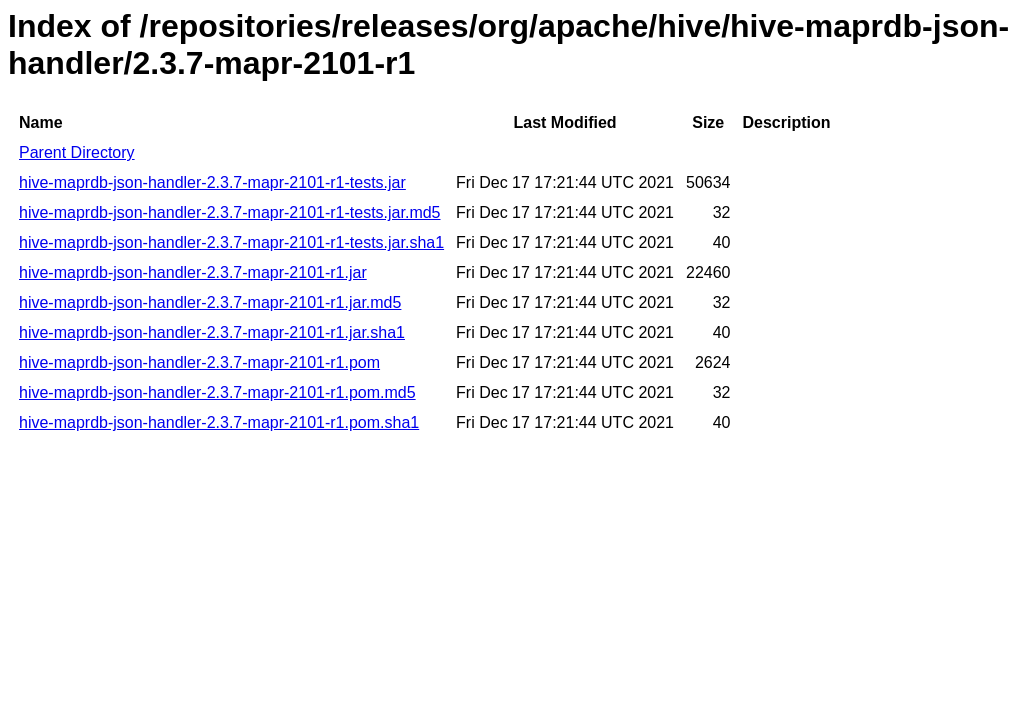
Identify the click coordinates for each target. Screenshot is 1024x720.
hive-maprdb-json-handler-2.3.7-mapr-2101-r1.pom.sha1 (219, 422)
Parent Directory (77, 152)
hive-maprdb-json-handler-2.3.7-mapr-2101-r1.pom (199, 362)
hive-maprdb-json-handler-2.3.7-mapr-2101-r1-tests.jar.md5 (230, 212)
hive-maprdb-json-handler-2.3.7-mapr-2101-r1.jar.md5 (210, 302)
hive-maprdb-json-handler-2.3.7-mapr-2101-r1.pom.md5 (217, 392)
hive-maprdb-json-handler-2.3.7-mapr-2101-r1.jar (193, 272)
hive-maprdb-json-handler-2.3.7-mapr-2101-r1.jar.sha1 (212, 332)
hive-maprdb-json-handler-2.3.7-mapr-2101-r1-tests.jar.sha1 (231, 242)
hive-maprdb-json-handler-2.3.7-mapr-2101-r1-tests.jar (212, 182)
